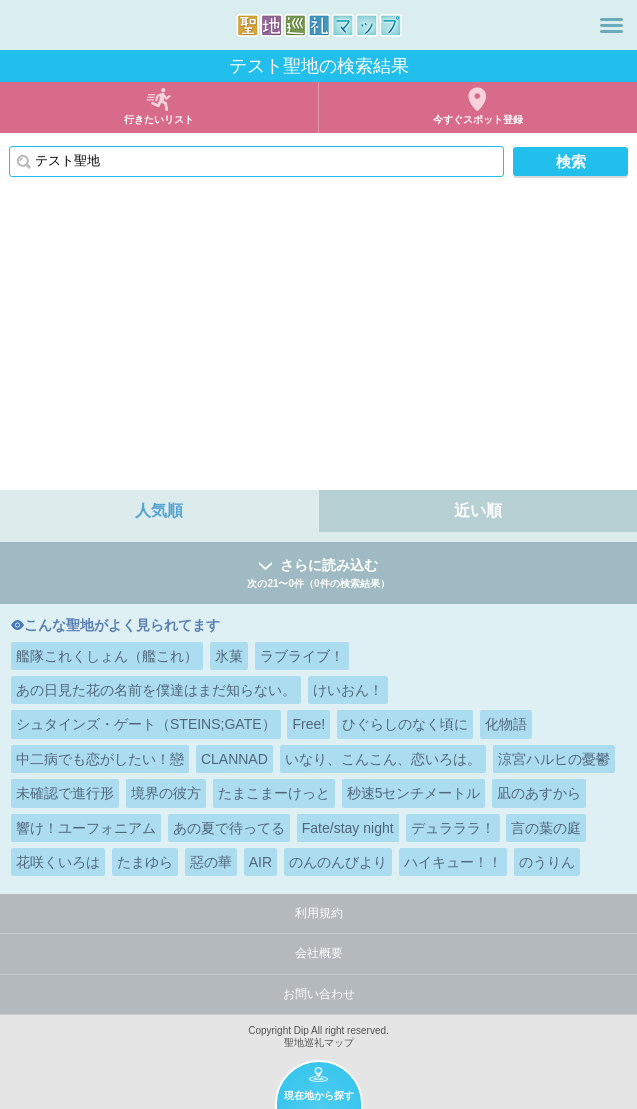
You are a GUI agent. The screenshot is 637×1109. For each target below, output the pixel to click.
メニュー (611, 25)
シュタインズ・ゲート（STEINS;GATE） (146, 724)
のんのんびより (338, 862)
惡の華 (211, 862)
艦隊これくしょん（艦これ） (107, 656)
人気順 (159, 510)
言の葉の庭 (546, 828)
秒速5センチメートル (414, 793)
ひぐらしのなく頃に (405, 724)
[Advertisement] (318, 340)
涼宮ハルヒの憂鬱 (554, 759)
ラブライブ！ (302, 656)
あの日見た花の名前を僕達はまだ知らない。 (156, 690)
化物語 (506, 724)
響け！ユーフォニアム (86, 828)
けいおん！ (348, 690)
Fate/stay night (348, 828)
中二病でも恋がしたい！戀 (100, 759)
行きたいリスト (159, 119)
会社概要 (319, 953)
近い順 (478, 510)
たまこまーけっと (274, 793)
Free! (308, 724)
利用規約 (319, 913)
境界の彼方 (166, 793)
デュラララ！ (453, 828)
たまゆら (145, 862)
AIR (260, 862)
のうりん (547, 862)
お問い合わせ (319, 994)
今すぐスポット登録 (478, 119)
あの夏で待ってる (229, 828)
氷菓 (229, 656)
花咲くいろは (58, 862)
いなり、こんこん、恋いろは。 (383, 759)
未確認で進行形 (65, 793)
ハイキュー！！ (453, 862)
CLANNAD (234, 759)
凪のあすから (539, 793)
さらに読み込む (318, 574)
